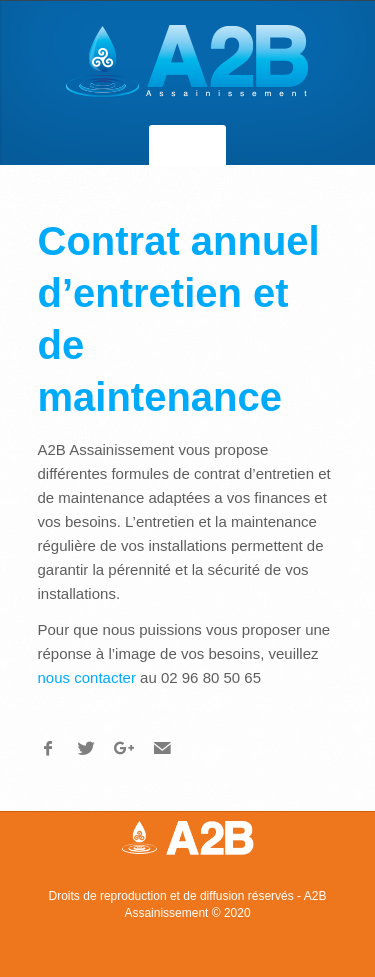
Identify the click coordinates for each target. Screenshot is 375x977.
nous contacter (87, 677)
